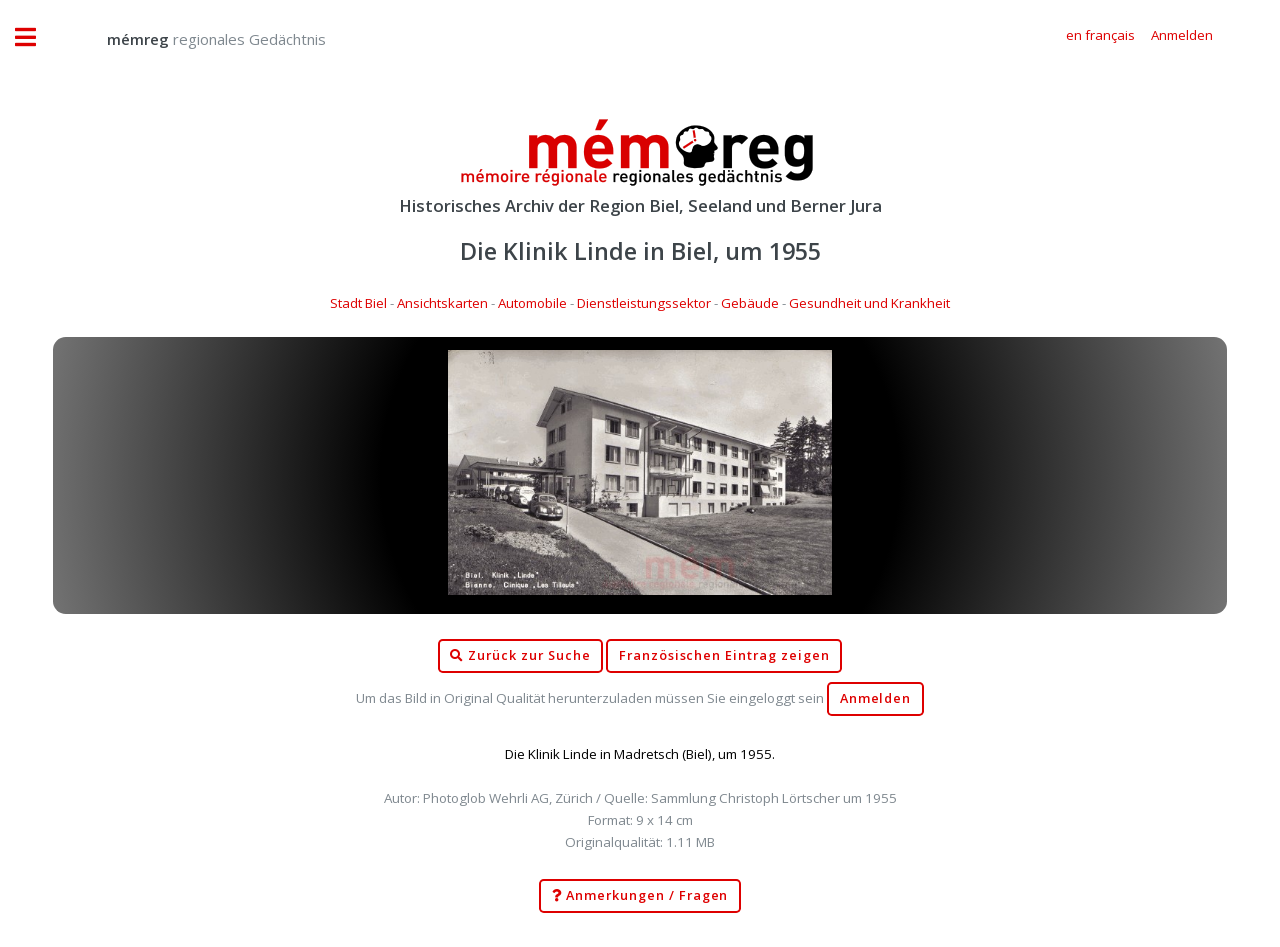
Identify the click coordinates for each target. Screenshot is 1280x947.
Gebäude (750, 303)
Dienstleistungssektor (644, 303)
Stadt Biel (358, 303)
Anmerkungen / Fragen (640, 896)
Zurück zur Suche (520, 656)
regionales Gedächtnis (196, 39)
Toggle (36, 37)
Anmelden (876, 698)
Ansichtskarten (442, 303)
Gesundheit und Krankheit (869, 303)
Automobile (532, 303)
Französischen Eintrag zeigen (724, 655)
